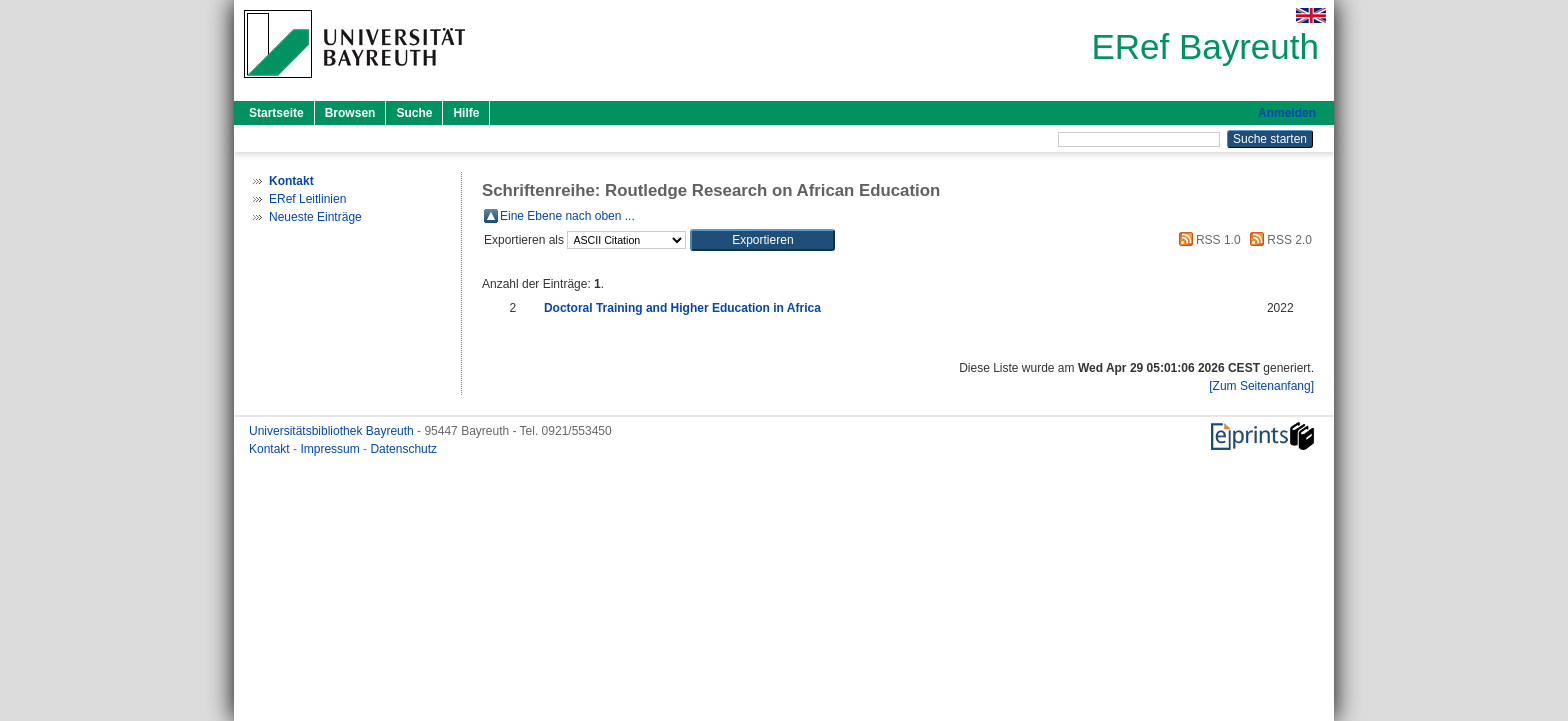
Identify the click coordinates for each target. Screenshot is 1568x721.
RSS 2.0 (1278, 240)
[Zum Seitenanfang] (1261, 386)
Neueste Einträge (315, 217)
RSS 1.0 (1207, 240)
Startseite (276, 113)
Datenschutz (403, 449)
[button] (762, 240)
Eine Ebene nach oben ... (567, 216)
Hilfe (466, 113)
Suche (414, 113)
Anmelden (1287, 113)
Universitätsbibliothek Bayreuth (333, 431)
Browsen (350, 113)
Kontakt (271, 449)
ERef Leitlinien (307, 199)
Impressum (331, 449)
